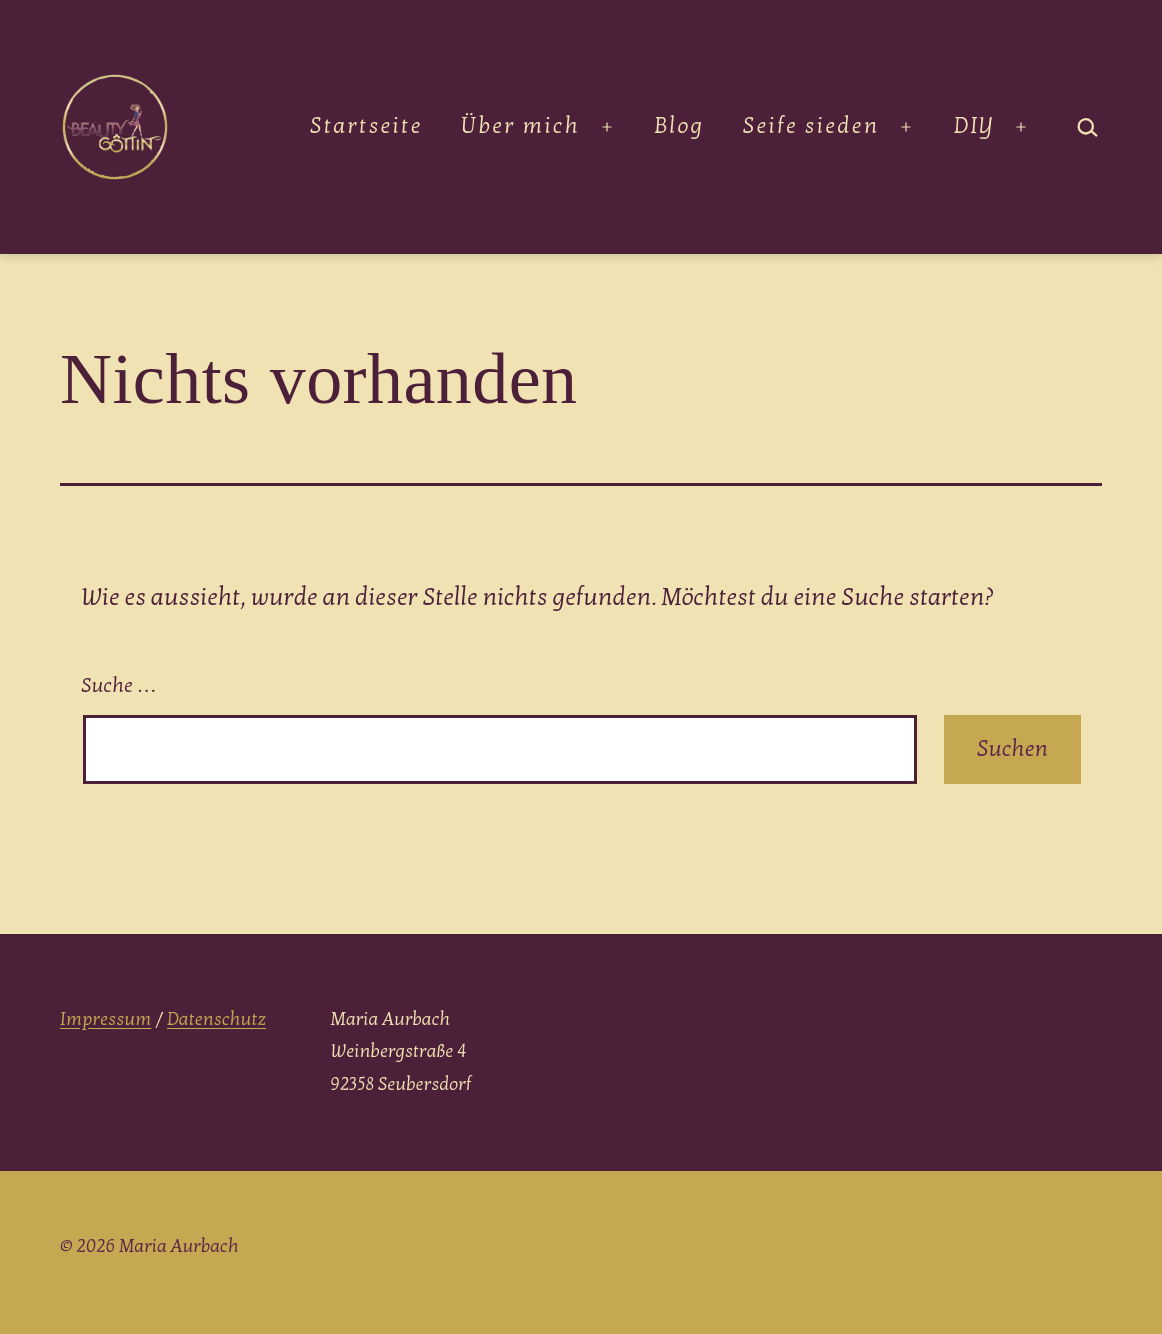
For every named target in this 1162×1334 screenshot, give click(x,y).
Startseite (366, 126)
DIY (974, 126)
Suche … (119, 686)
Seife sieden (811, 126)
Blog (679, 126)
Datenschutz (216, 1019)
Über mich (520, 126)
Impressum (105, 1019)
